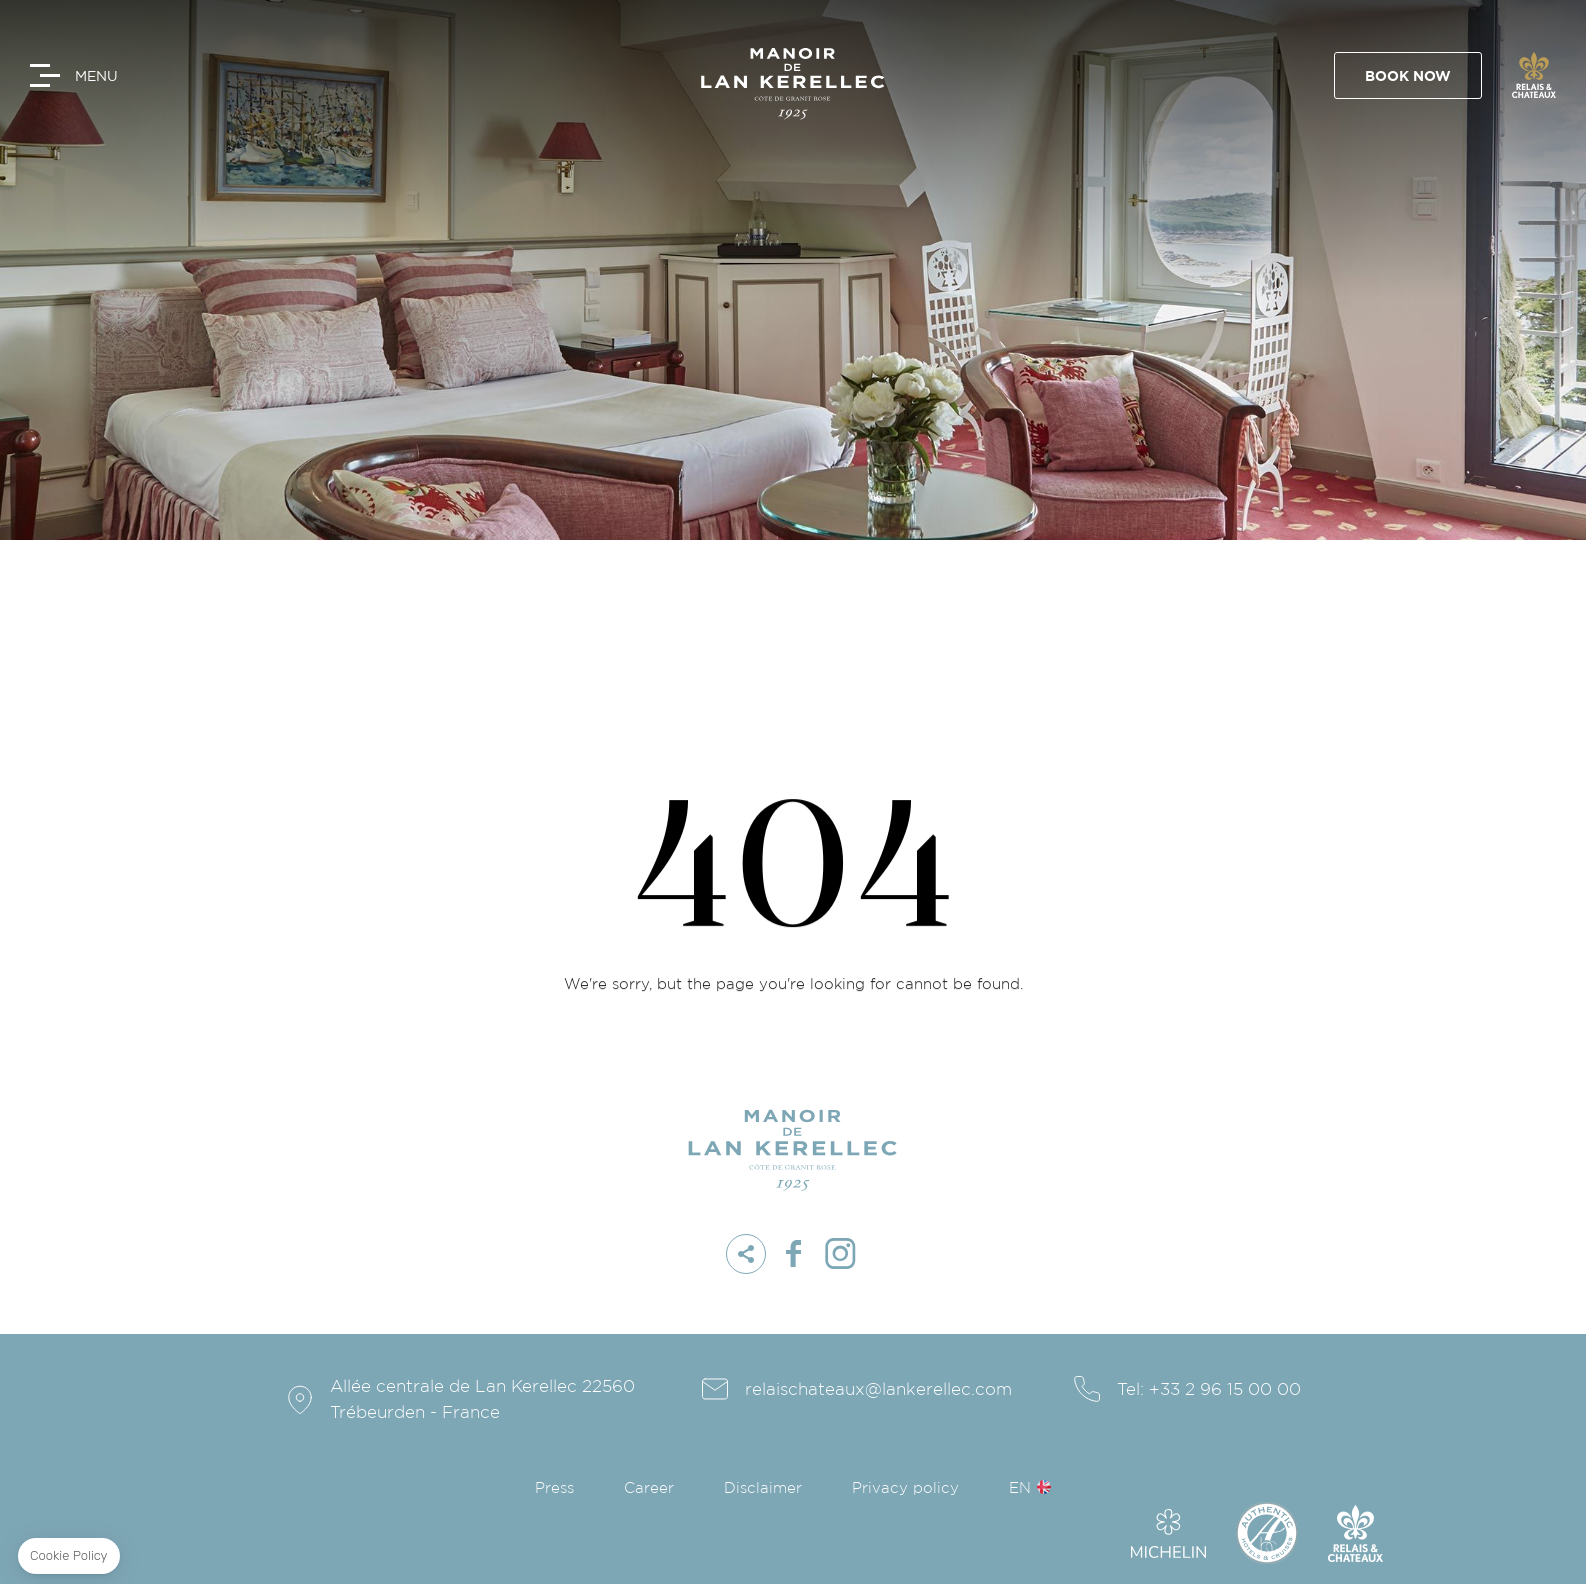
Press (554, 1488)
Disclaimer (763, 1488)
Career (649, 1488)
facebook (793, 1254)
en (1020, 1488)
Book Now (1414, 77)
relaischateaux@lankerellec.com (878, 1389)
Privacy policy (905, 1488)
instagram (840, 1254)
